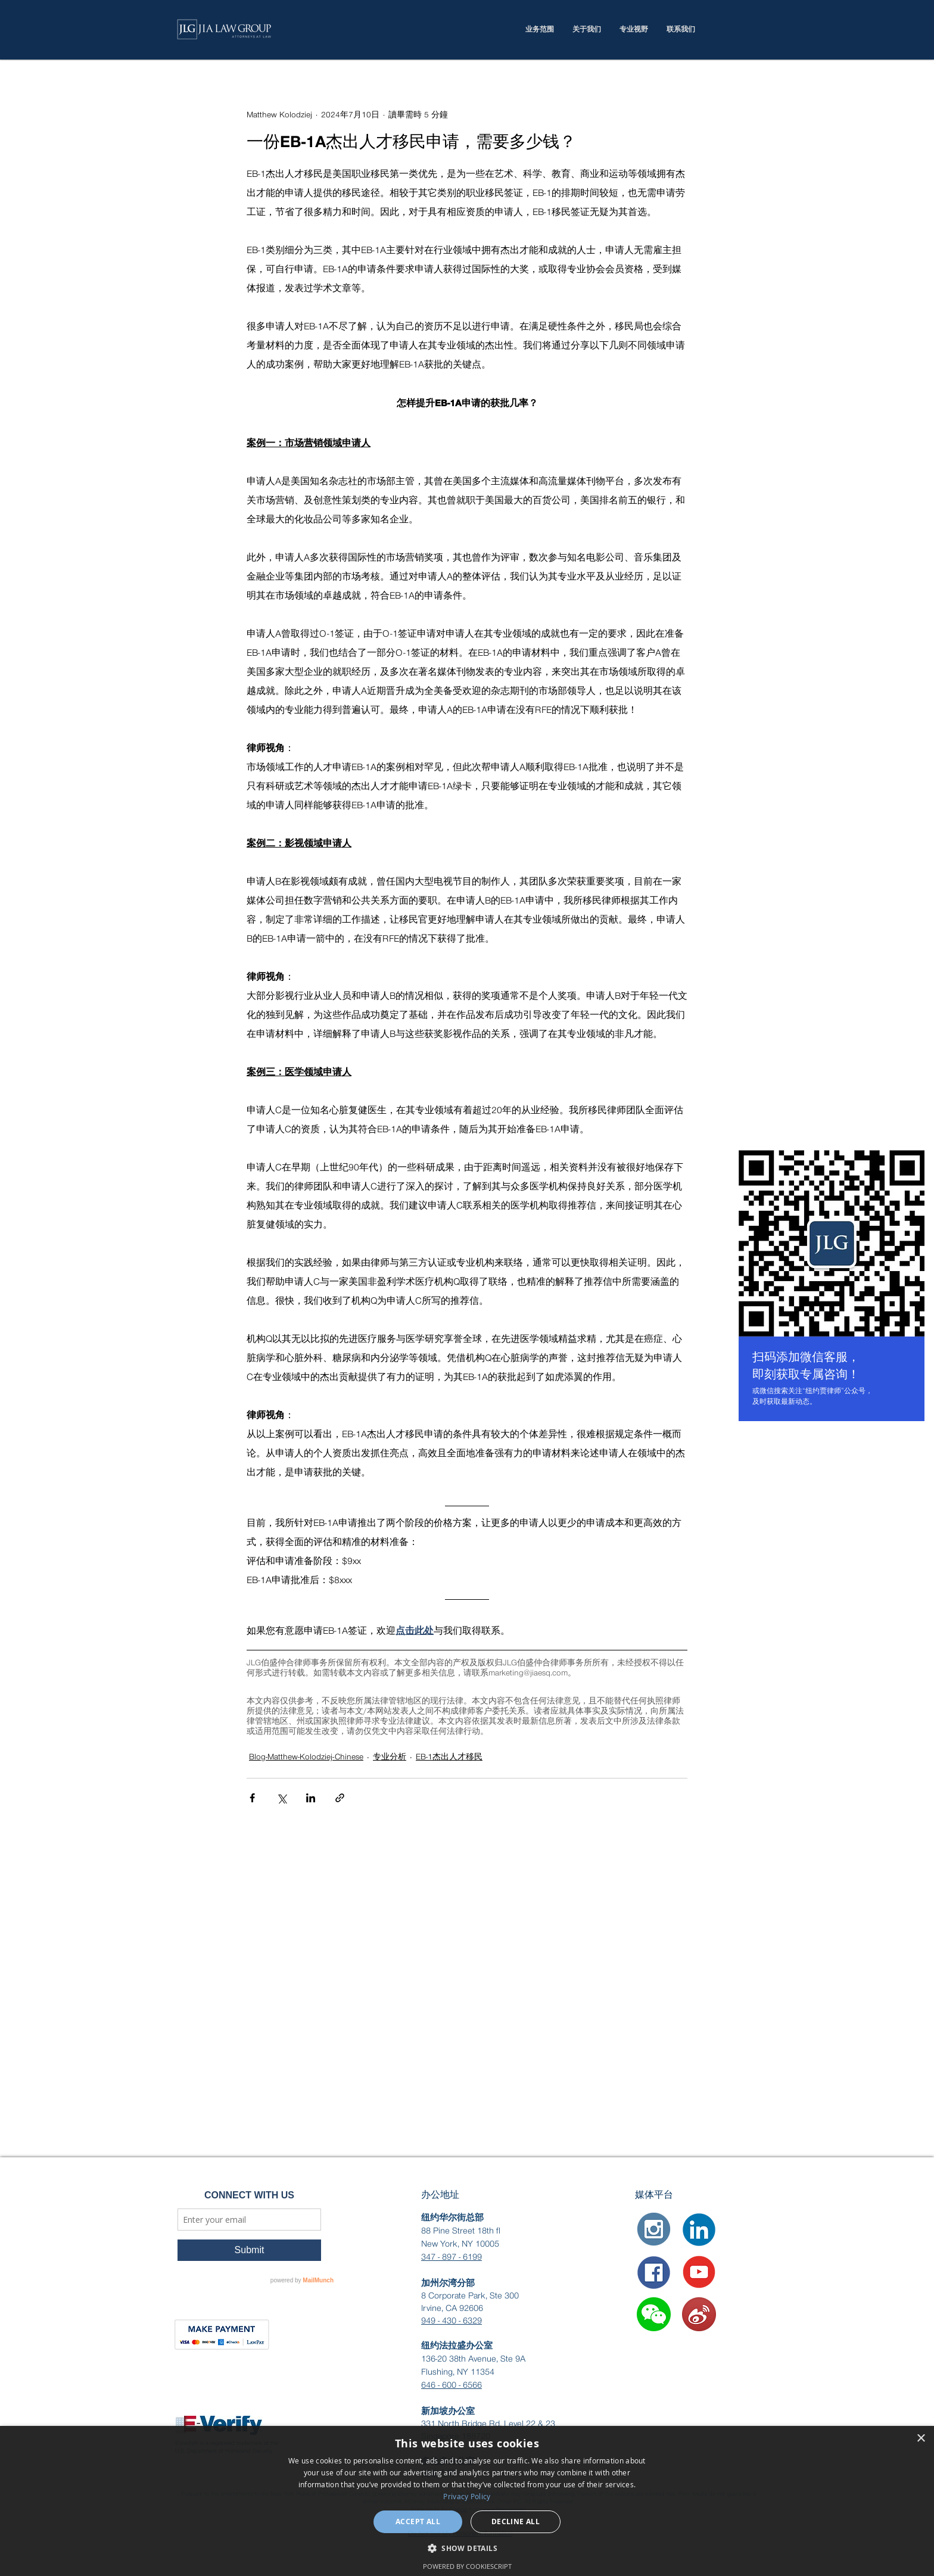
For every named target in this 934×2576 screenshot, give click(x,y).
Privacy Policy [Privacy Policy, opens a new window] (466, 2496)
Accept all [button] (418, 2521)
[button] (654, 2314)
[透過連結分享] (339, 1797)
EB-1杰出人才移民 (449, 1757)
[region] (831, 1288)
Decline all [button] (515, 2521)
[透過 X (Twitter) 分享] (281, 1797)
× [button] (920, 2438)
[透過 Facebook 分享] (252, 1797)
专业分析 (389, 1757)
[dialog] (467, 2501)
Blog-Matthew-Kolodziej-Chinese (306, 1757)
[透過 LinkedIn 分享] (310, 1797)
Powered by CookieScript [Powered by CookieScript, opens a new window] (467, 2566)
